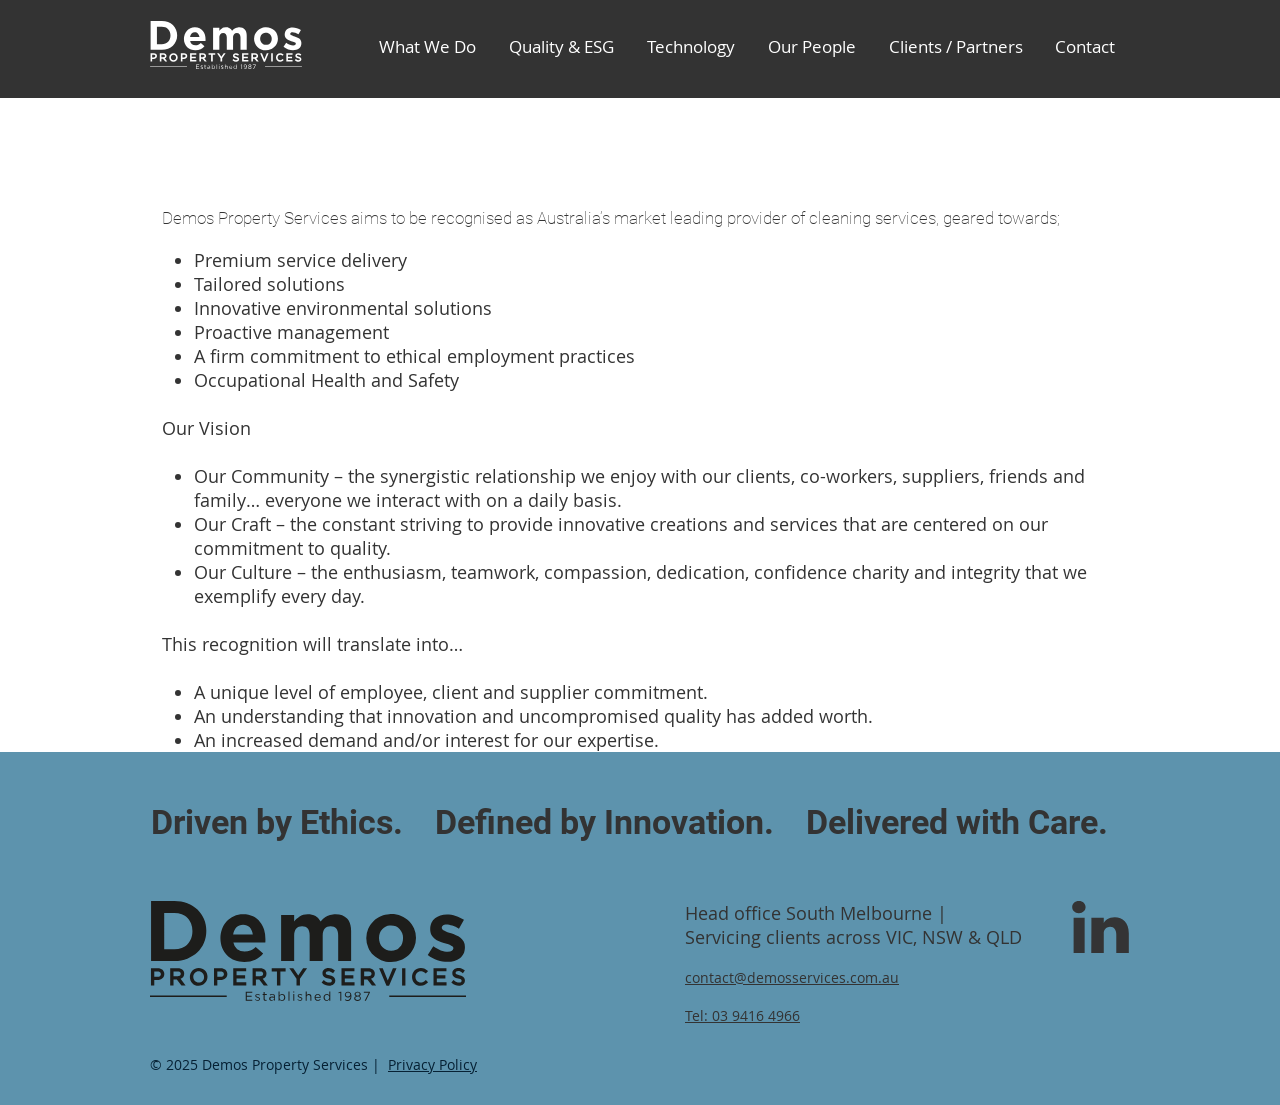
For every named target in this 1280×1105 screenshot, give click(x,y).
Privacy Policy (432, 1064)
